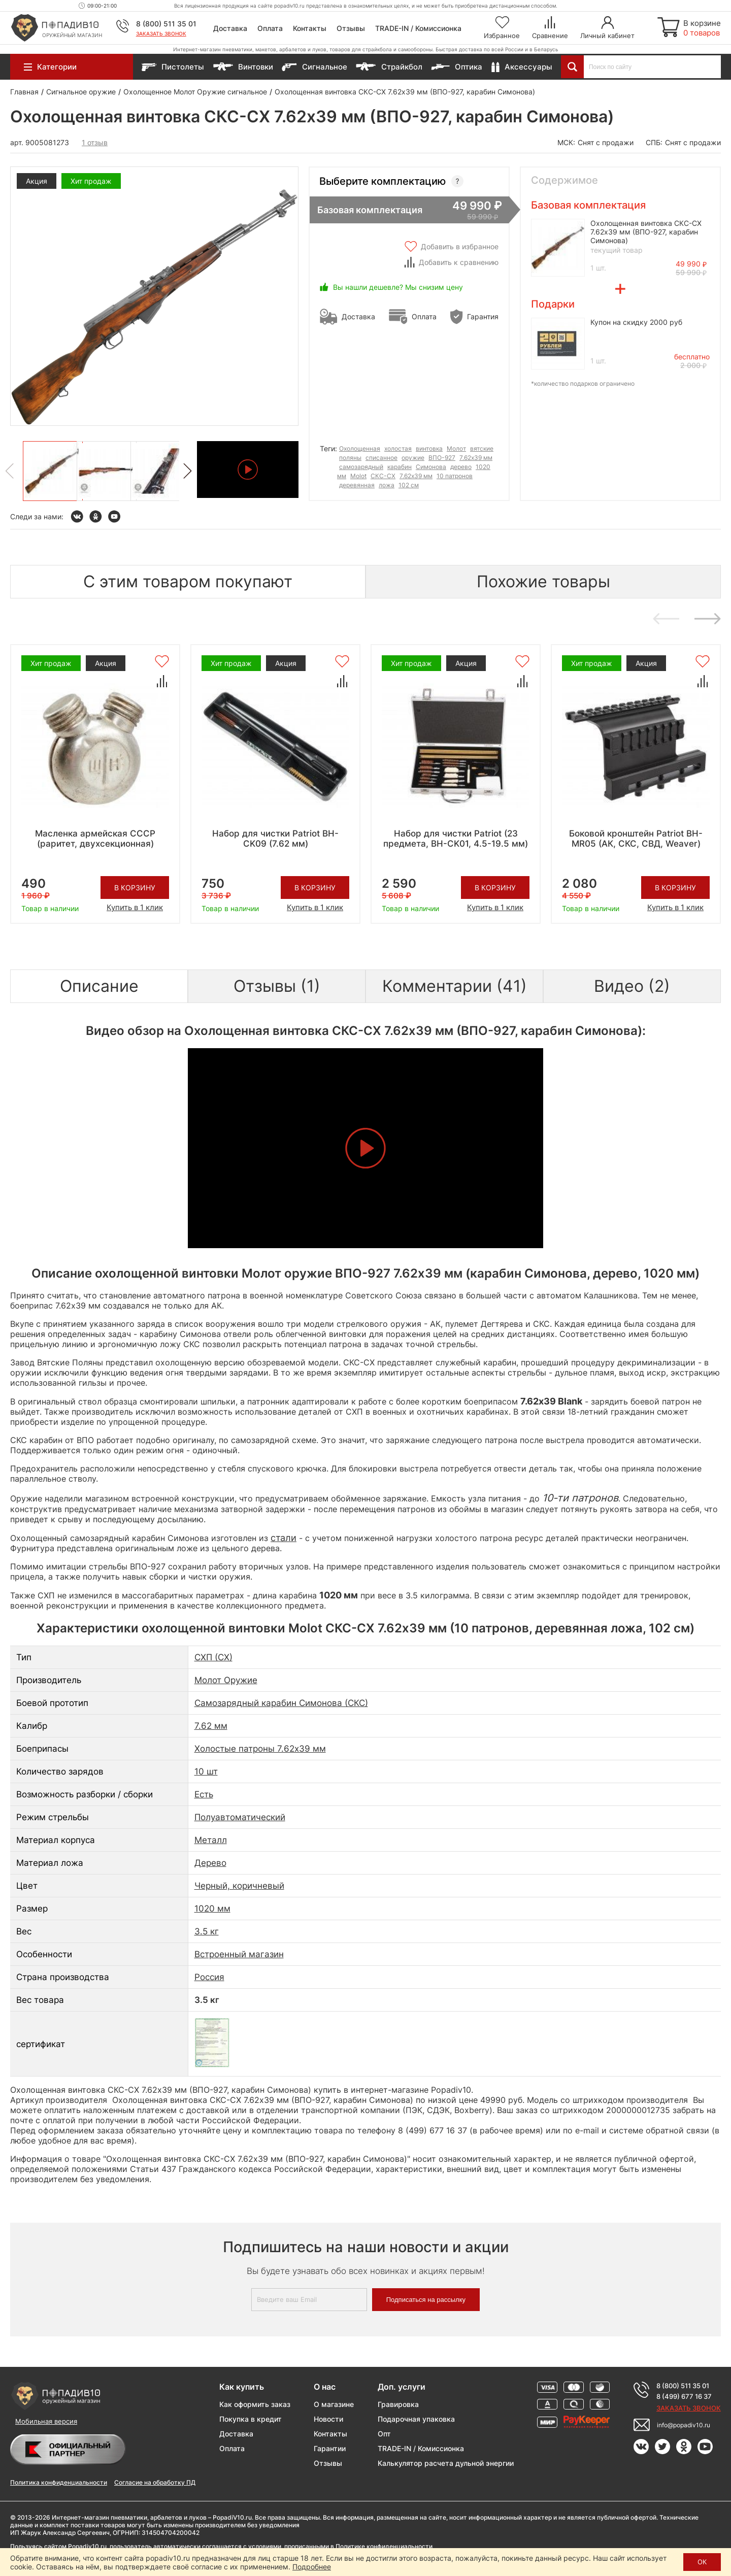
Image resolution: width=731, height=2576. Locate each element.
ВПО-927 (441, 457)
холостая (398, 448)
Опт (384, 2433)
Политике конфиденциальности (384, 2546)
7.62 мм (210, 1726)
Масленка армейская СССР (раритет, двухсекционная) (95, 838)
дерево (461, 467)
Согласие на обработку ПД (154, 2482)
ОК (702, 2562)
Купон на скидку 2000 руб (636, 322)
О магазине (334, 2404)
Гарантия (483, 316)
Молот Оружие (225, 1680)
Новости (328, 2419)
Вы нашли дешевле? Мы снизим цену (398, 287)
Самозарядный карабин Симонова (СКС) (281, 1703)
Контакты (309, 28)
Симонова (431, 467)
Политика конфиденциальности (58, 2482)
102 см (408, 485)
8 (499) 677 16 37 (684, 2396)
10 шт (206, 1771)
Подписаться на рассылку (426, 2299)
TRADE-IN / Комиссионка (418, 28)
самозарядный (361, 467)
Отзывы (351, 28)
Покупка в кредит (250, 2419)
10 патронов (455, 476)
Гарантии (330, 2448)
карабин (399, 467)
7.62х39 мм (475, 457)
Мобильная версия (46, 2421)
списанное (381, 457)
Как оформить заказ (254, 2404)
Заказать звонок (161, 33)
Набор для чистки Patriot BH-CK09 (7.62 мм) (275, 838)
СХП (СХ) (213, 1657)
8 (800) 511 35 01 (166, 23)
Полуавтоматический (239, 1817)
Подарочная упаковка (416, 2419)
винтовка (429, 448)
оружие (413, 457)
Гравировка (398, 2404)
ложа (386, 485)
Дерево (210, 1863)
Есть (203, 1794)
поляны (350, 457)
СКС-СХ (383, 476)
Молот (456, 448)
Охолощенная (359, 448)
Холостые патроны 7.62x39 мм (260, 1749)
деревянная (357, 485)
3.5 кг (206, 1931)
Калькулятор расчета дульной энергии (446, 2463)
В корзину (134, 887)
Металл (210, 1840)
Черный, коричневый (239, 1886)
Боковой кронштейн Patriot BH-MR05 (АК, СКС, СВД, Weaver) (636, 838)
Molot (358, 476)
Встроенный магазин (239, 1954)
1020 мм (212, 1908)
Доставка (230, 28)
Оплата (270, 28)
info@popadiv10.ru (683, 2425)
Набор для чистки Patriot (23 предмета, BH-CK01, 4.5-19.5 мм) (455, 838)
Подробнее (311, 2566)
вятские (481, 448)
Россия (209, 1977)
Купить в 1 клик (135, 907)
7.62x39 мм (416, 476)
